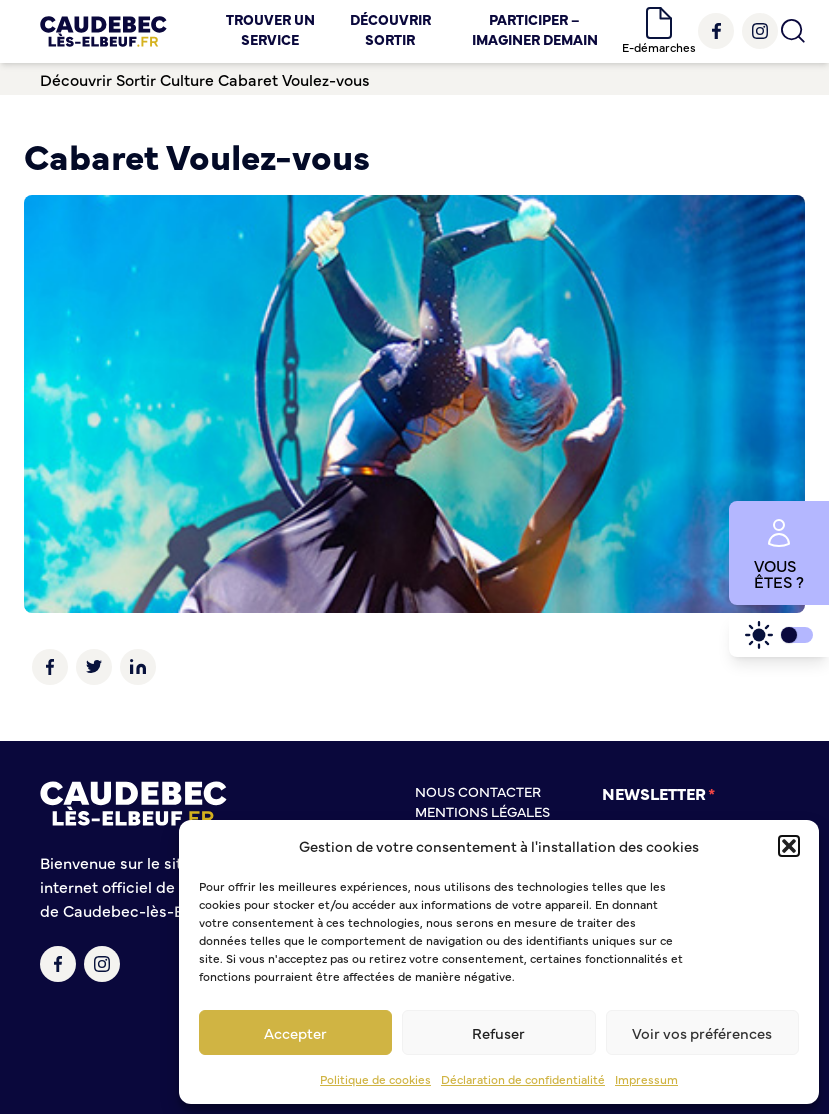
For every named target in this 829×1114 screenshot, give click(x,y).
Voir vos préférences (702, 1032)
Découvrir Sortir (390, 29)
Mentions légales (482, 811)
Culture (187, 79)
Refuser (498, 1032)
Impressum (646, 1079)
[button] (789, 846)
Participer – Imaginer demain (535, 29)
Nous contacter (478, 791)
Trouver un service (270, 29)
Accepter (295, 1032)
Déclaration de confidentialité (523, 1079)
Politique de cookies (375, 1079)
